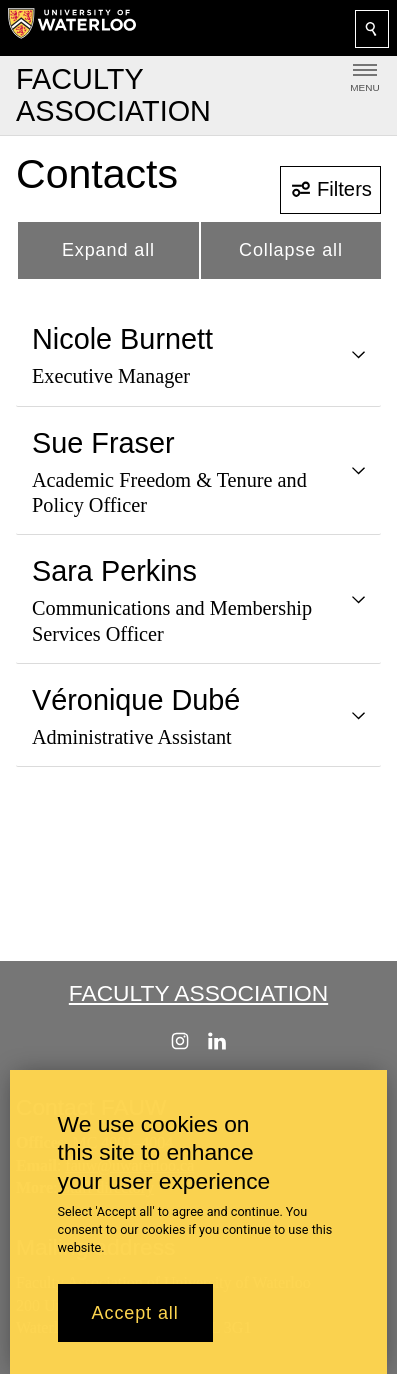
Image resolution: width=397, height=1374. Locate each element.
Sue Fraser (103, 443)
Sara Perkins (114, 571)
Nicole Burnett (122, 339)
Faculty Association (198, 993)
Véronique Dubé (136, 700)
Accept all (135, 1313)
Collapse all (291, 250)
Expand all (108, 250)
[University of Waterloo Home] (72, 28)
